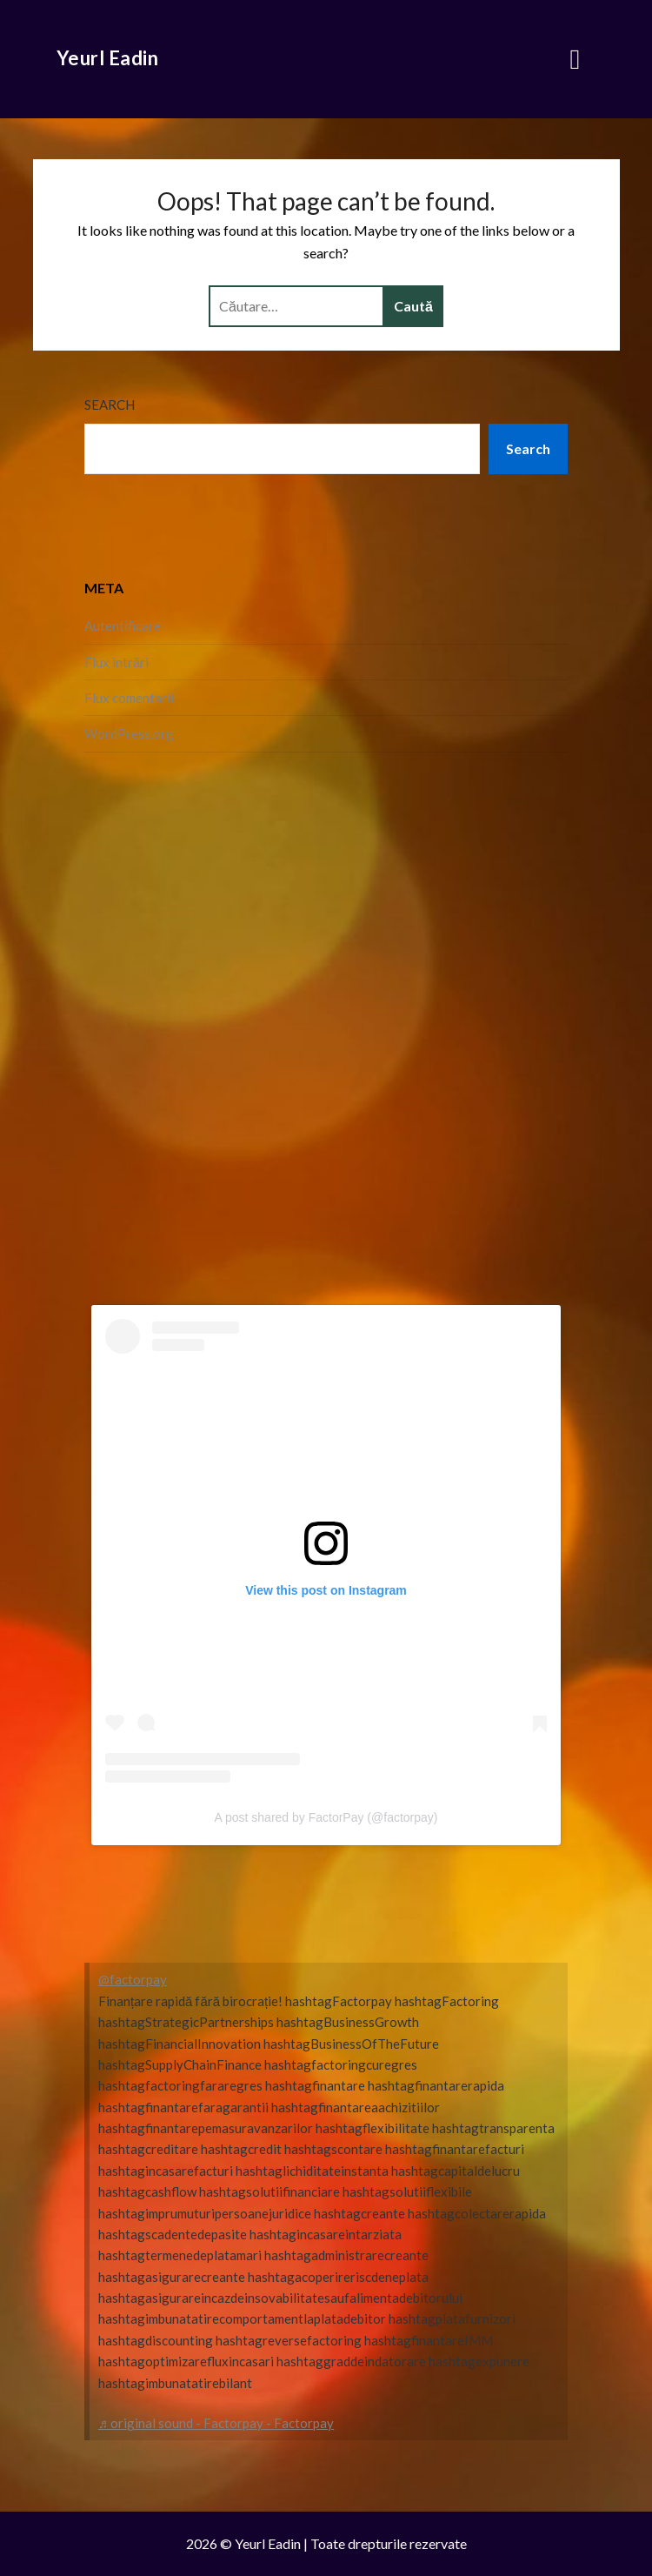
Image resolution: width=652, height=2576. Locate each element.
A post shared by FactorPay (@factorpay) (326, 1817)
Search (109, 404)
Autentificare (122, 625)
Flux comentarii (129, 698)
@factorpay (132, 1979)
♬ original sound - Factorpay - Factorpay (216, 2423)
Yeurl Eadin (108, 58)
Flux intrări (116, 662)
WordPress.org (129, 733)
